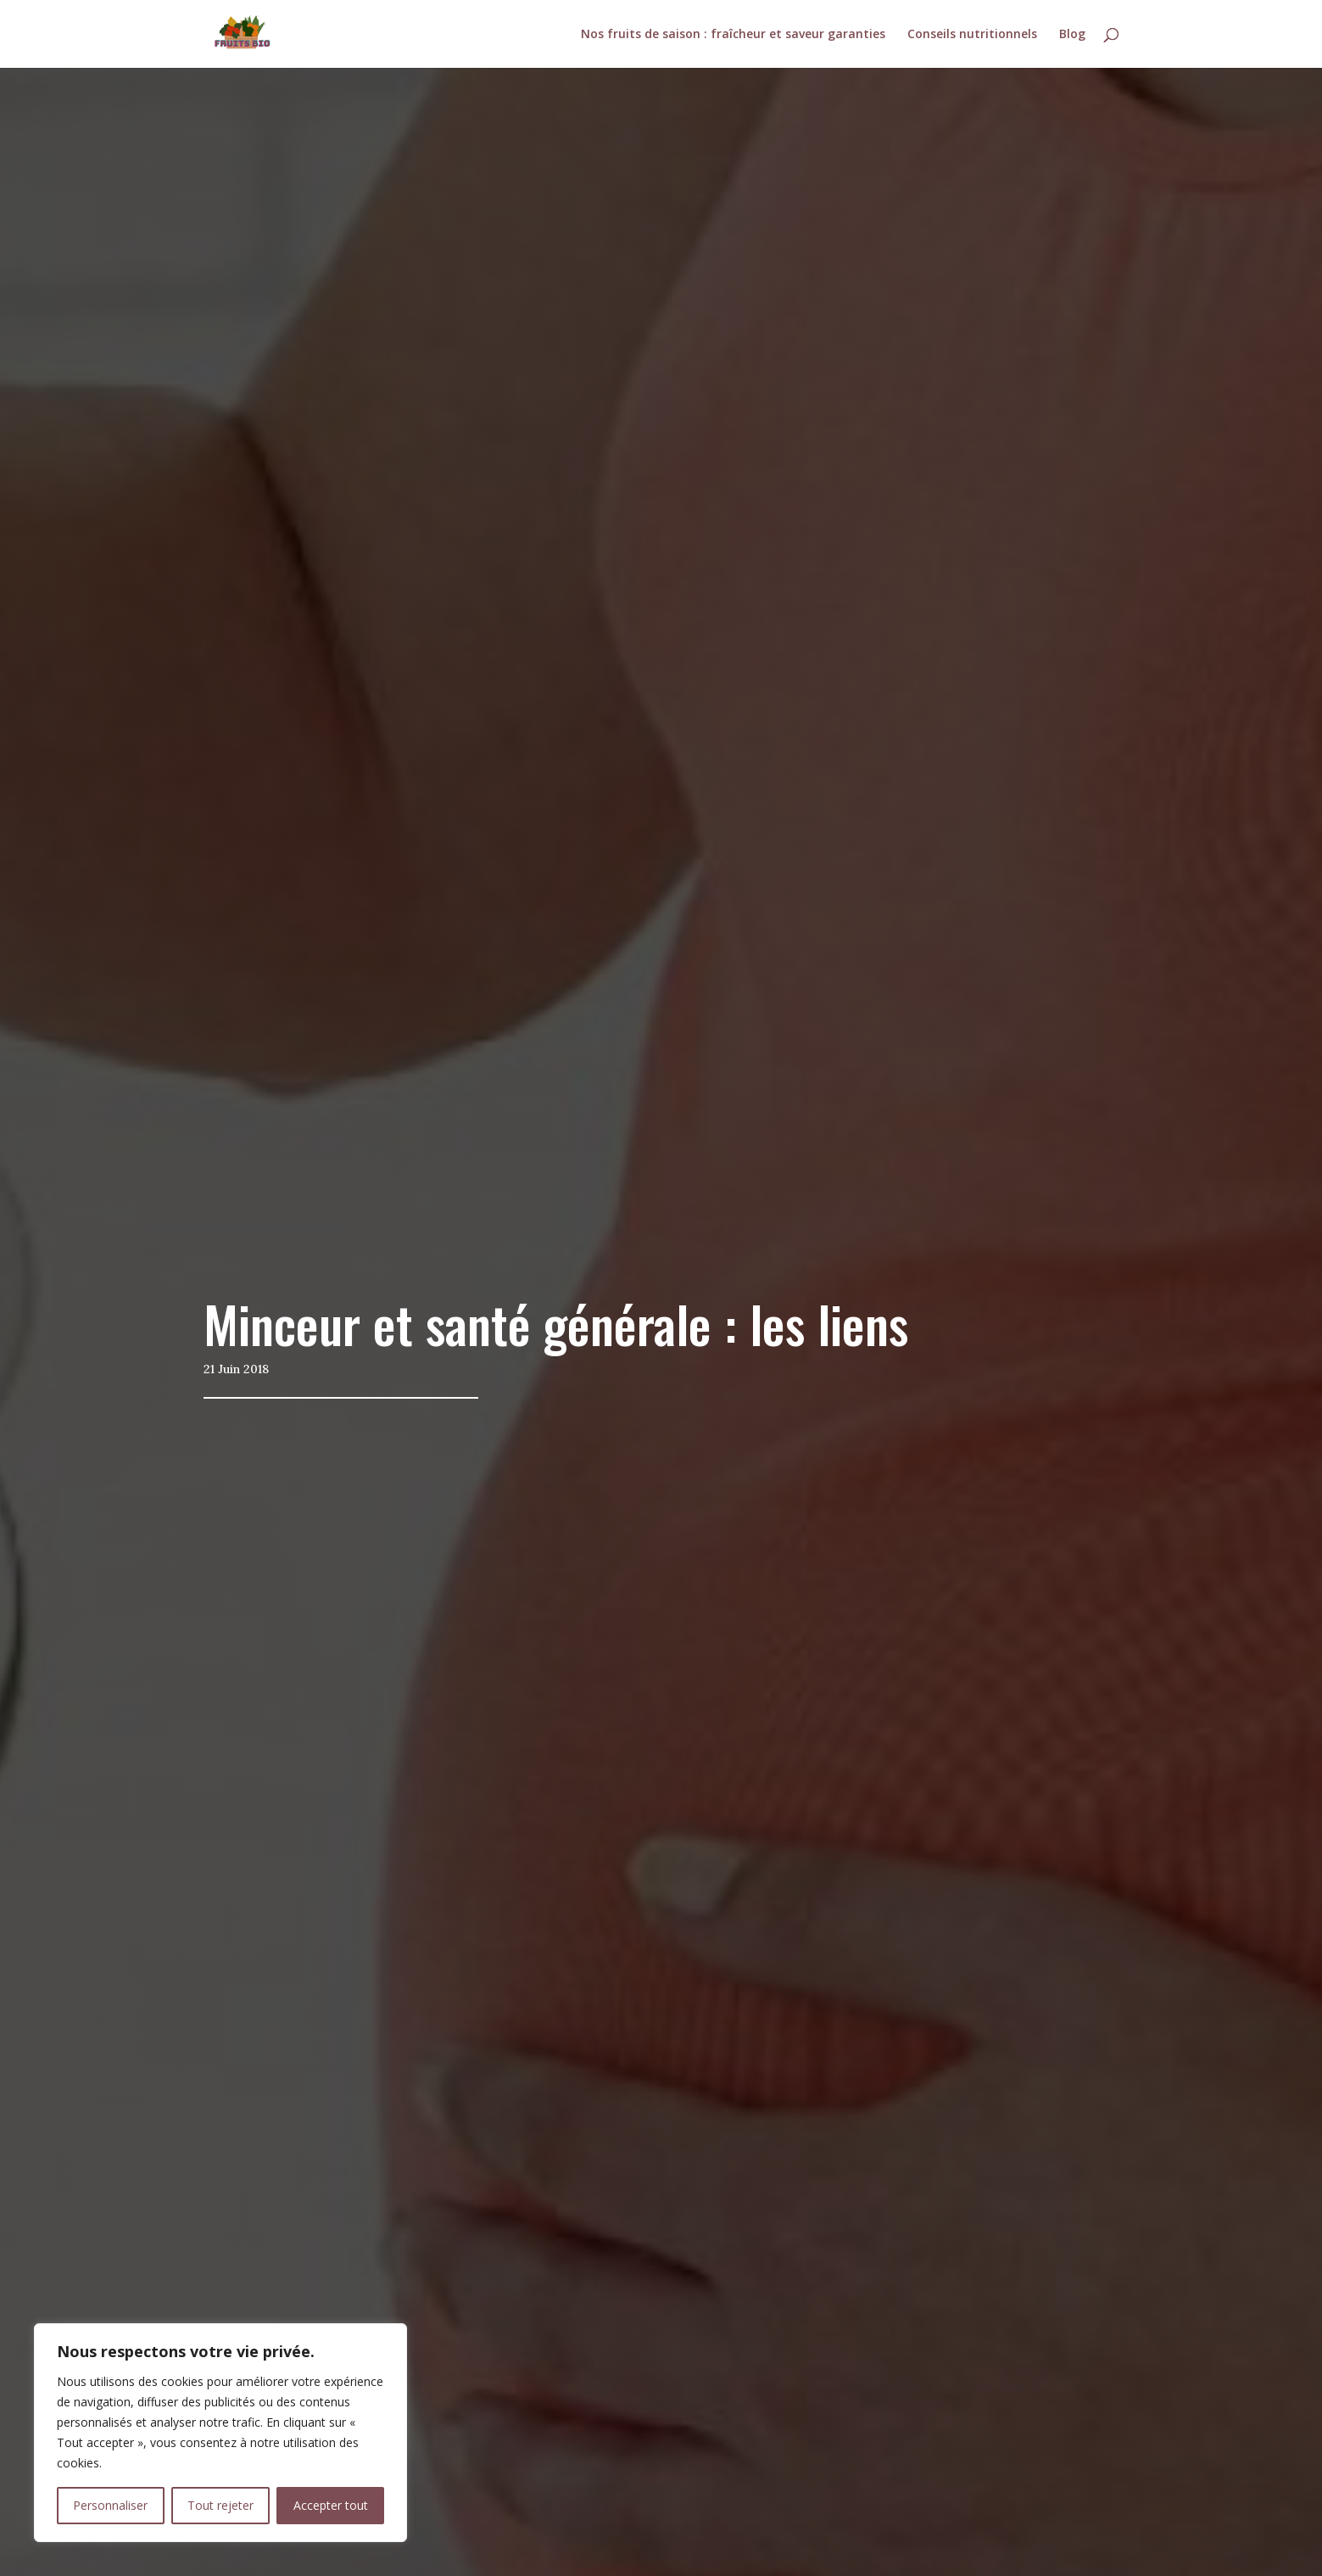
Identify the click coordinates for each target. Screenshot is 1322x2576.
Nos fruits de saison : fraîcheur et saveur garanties (733, 35)
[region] (220, 2432)
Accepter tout (330, 2505)
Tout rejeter (220, 2505)
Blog (1072, 35)
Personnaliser (110, 2505)
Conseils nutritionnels (972, 35)
